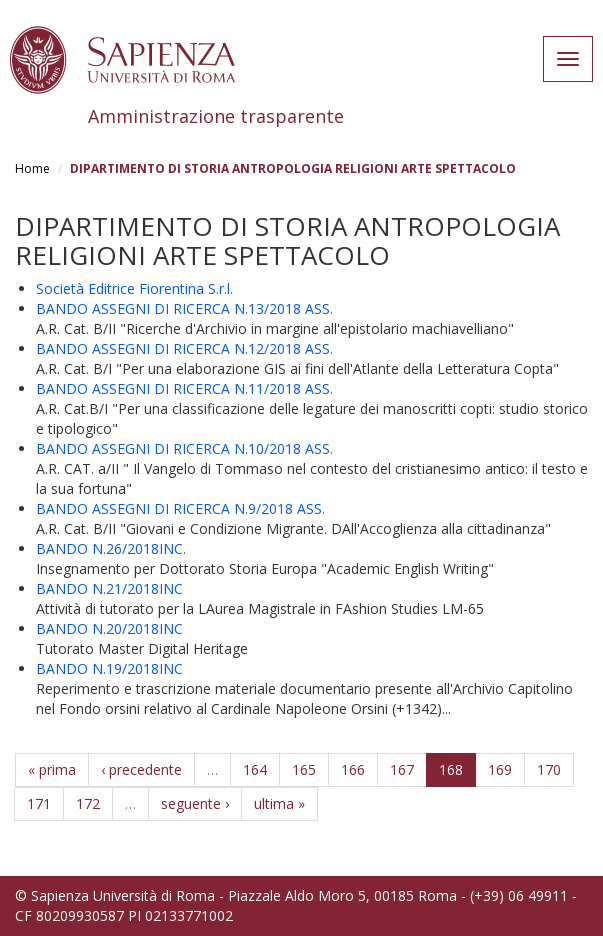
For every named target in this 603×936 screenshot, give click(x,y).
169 (500, 769)
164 (255, 769)
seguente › (195, 803)
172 (88, 803)
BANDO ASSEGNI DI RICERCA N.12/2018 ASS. (184, 348)
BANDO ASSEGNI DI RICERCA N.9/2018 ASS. (180, 508)
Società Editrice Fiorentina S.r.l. (134, 288)
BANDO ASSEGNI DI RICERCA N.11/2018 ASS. (184, 388)
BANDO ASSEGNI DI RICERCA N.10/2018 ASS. (184, 448)
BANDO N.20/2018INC (109, 628)
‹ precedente (141, 769)
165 (304, 769)
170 (549, 769)
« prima (52, 769)
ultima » (279, 803)
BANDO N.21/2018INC (109, 588)
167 (402, 769)
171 (39, 803)
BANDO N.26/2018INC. (111, 548)
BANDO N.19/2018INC (109, 668)
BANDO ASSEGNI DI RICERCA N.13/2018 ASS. (184, 308)
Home (32, 168)
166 (353, 769)
